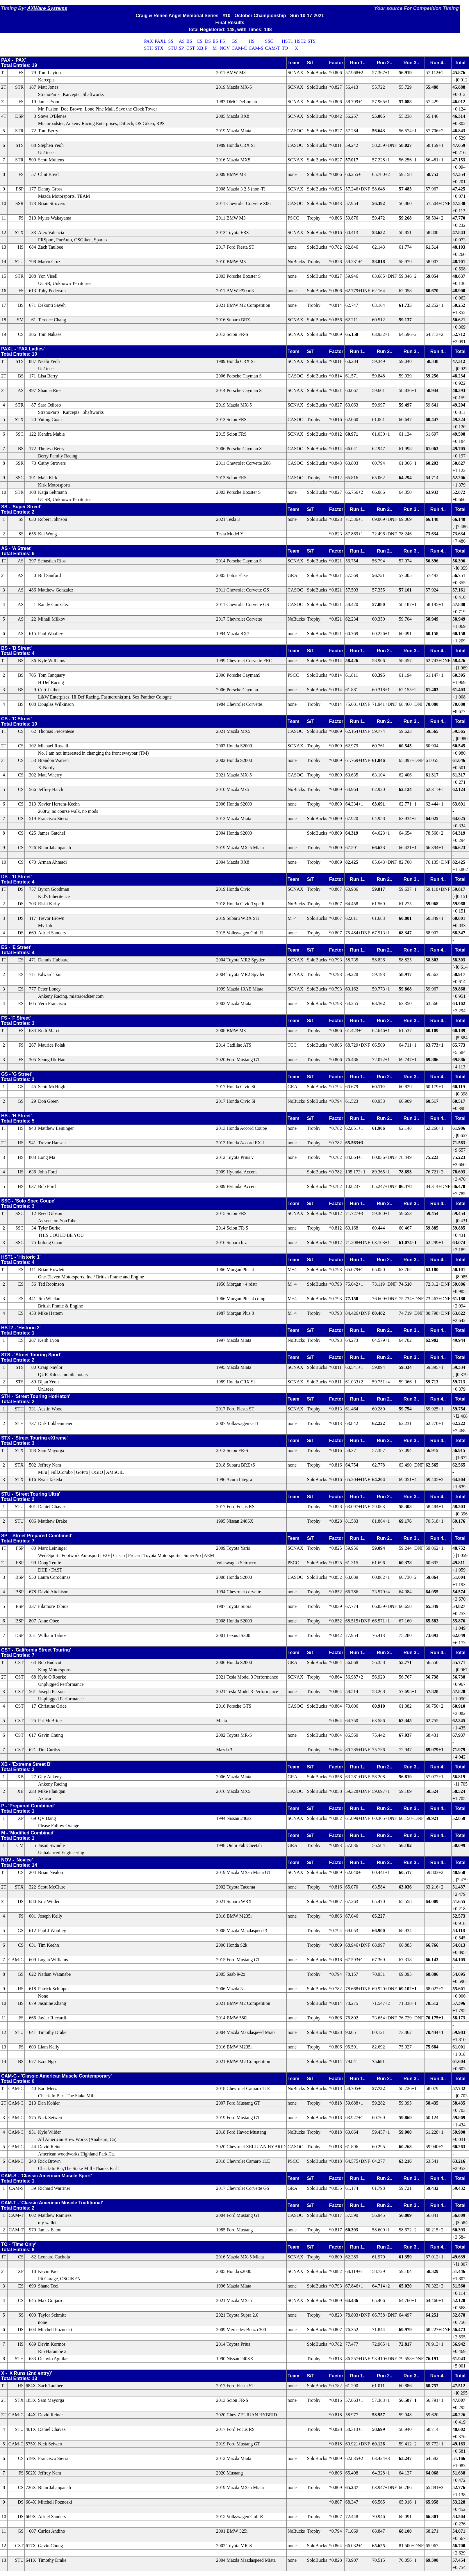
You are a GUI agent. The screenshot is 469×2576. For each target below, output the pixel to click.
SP (181, 48)
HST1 (287, 41)
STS (312, 41)
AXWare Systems (47, 8)
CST (190, 48)
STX (159, 48)
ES (215, 41)
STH (148, 48)
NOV (225, 48)
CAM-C (239, 48)
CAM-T (272, 48)
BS (189, 41)
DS (208, 41)
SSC (269, 41)
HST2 (300, 41)
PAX (148, 41)
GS (234, 41)
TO (285, 48)
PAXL (160, 41)
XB (200, 48)
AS (182, 41)
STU (172, 48)
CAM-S (256, 48)
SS (170, 41)
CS (199, 41)
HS (251, 41)
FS (222, 41)
